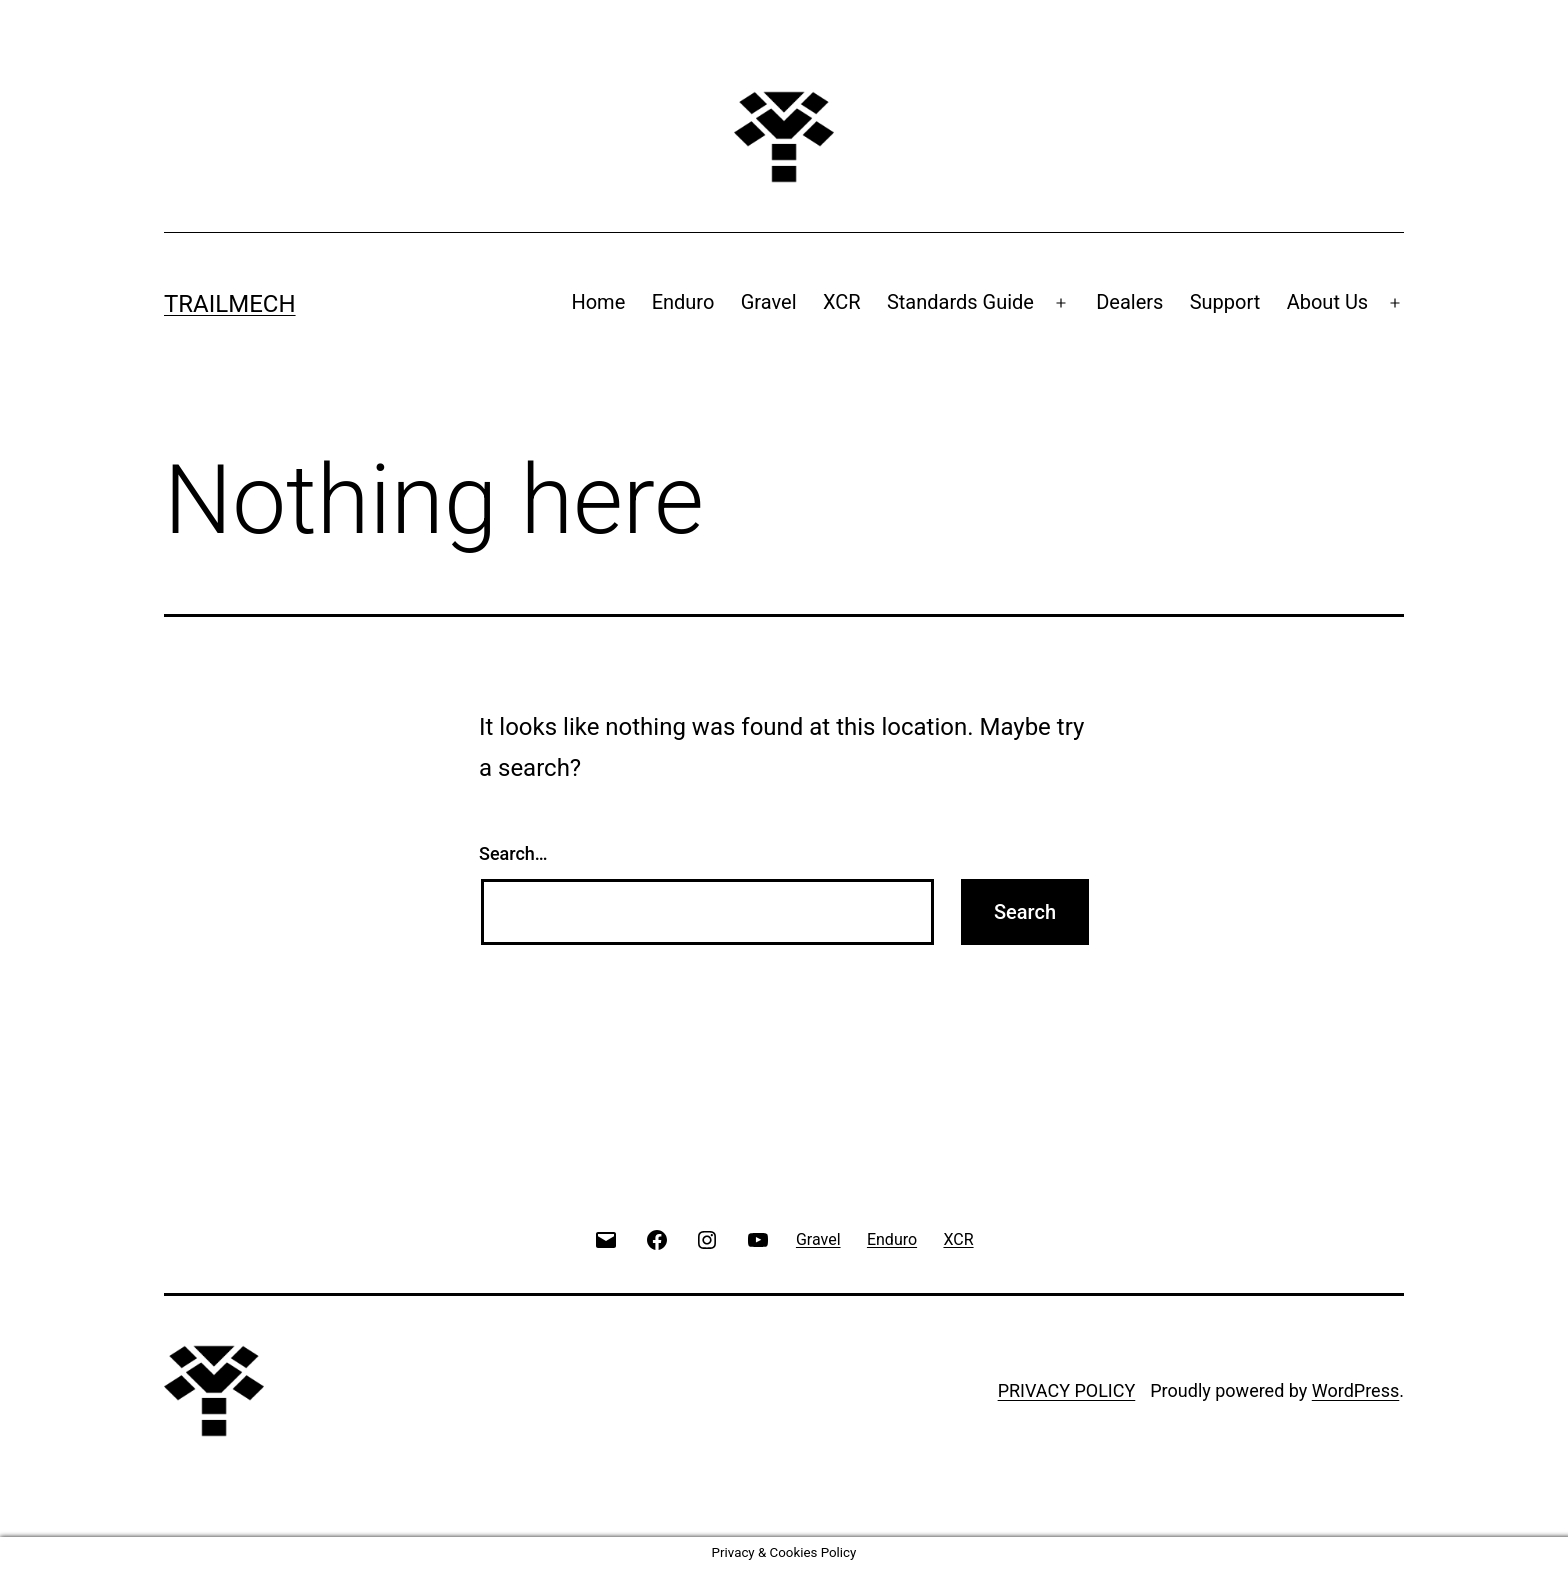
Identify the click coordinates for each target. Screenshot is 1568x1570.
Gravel (769, 302)
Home (598, 302)
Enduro (683, 302)
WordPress (1355, 1390)
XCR (842, 302)
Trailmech (230, 304)
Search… (513, 853)
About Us (1328, 302)
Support (1225, 302)
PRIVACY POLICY (1067, 1390)
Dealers (1129, 302)
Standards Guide (960, 302)
